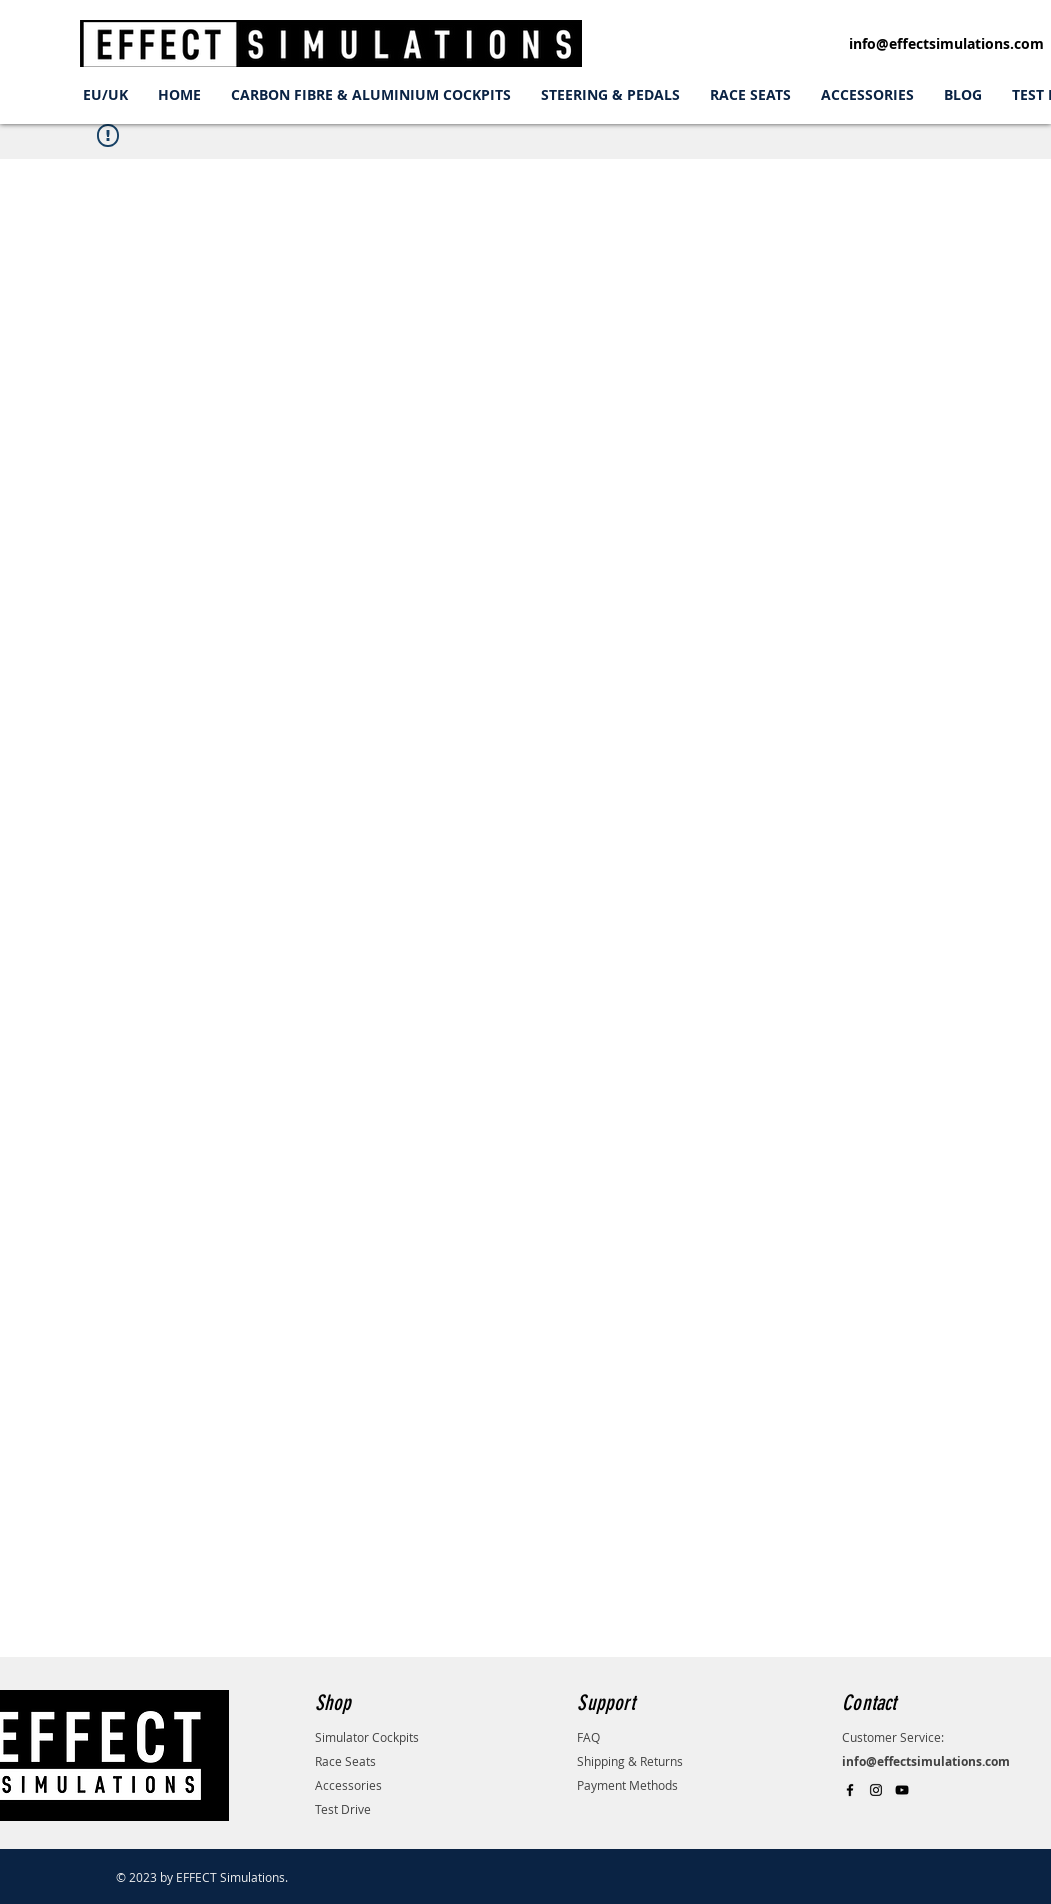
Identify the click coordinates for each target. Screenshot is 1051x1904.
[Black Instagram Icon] (876, 1790)
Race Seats (345, 1761)
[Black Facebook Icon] (850, 1790)
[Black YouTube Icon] (902, 1790)
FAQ (588, 1737)
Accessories (348, 1785)
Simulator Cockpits (367, 1737)
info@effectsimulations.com (946, 43)
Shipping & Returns (630, 1761)
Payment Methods (627, 1785)
